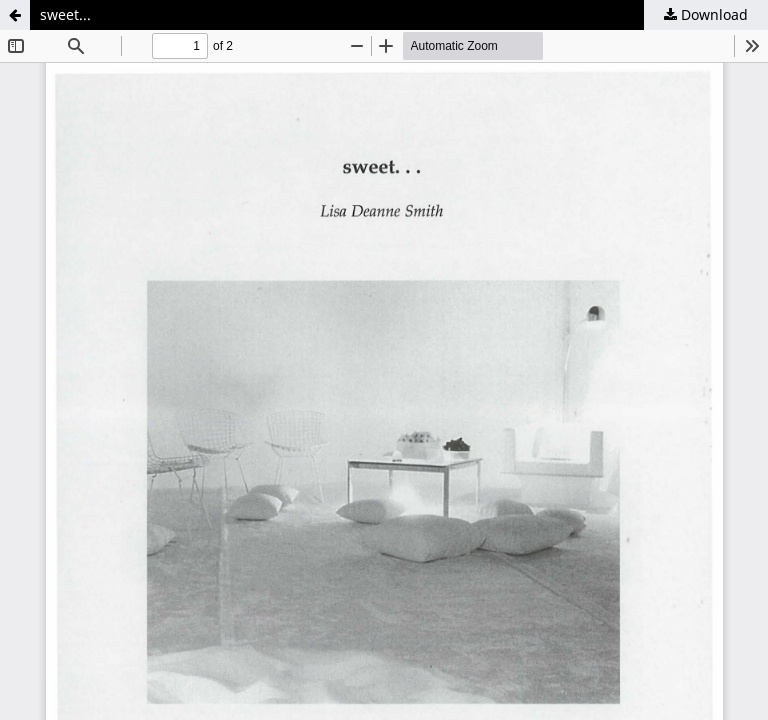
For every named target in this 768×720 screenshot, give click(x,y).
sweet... (65, 14)
